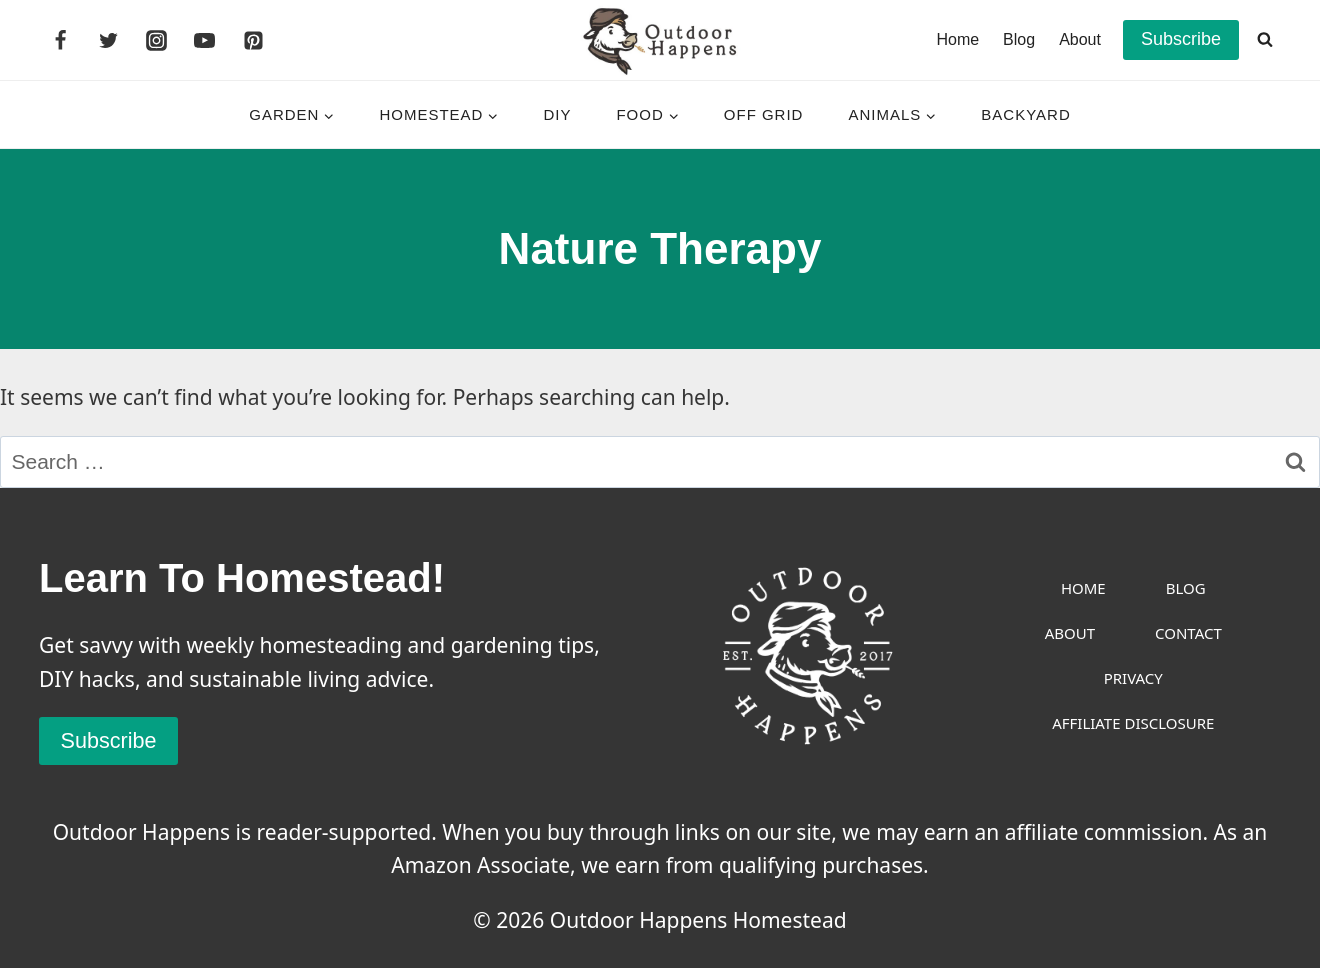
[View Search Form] (1265, 40)
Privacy (1133, 678)
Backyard (1025, 114)
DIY (557, 114)
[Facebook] (60, 40)
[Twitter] (108, 40)
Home (957, 39)
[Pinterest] (253, 40)
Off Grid (764, 114)
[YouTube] (205, 40)
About (1080, 39)
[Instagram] (157, 40)
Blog (1019, 39)
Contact (1188, 633)
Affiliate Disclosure (1133, 723)
